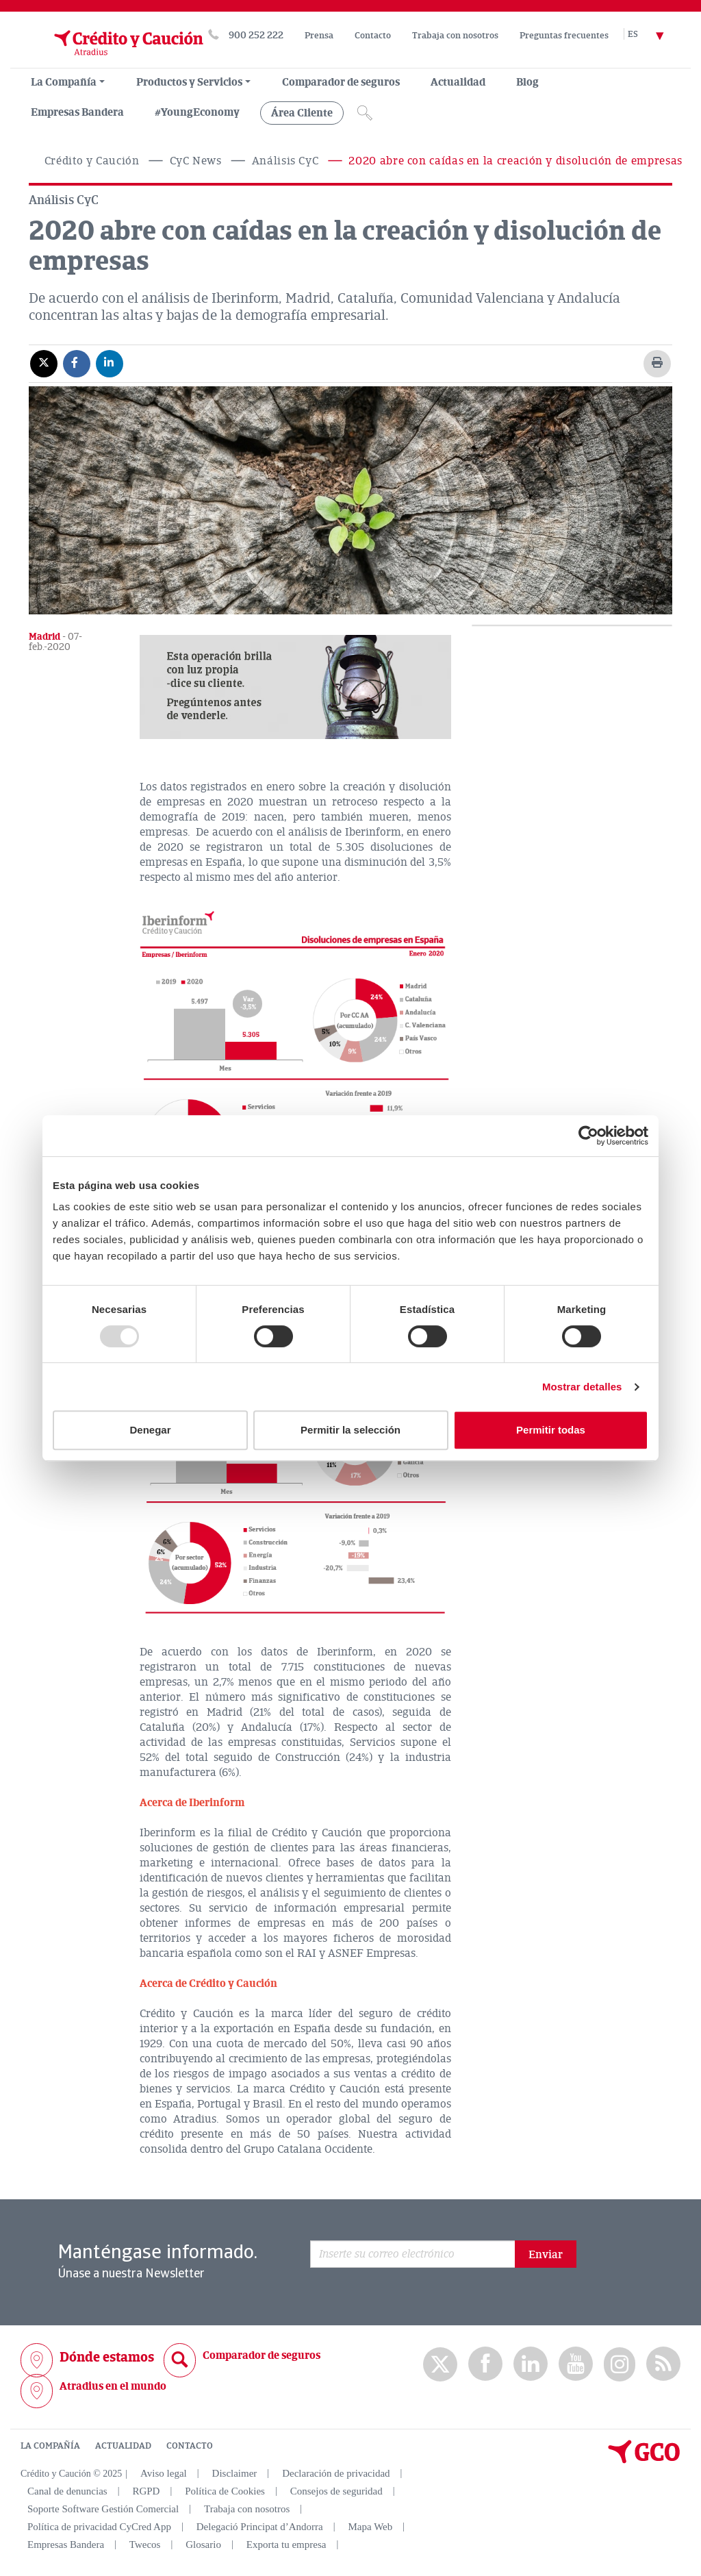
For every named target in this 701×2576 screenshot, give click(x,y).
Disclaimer (234, 2473)
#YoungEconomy (197, 112)
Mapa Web (370, 2526)
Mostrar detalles (582, 1386)
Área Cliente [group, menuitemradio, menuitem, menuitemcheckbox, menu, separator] (302, 113)
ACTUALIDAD (123, 2445)
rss (663, 2364)
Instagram (619, 2364)
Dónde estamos (107, 2357)
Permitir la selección (350, 1430)
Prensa (319, 35)
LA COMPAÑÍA (50, 2445)
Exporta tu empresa (286, 2544)
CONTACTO (189, 2445)
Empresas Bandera (77, 112)
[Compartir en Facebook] (77, 363)
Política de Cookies (225, 2491)
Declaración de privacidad (336, 2473)
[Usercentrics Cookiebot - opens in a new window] (588, 1135)
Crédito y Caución (92, 161)
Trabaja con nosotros (455, 35)
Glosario (203, 2544)
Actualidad (458, 82)
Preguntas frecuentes (564, 35)
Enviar (545, 2255)
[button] (295, 687)
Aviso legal (163, 2473)
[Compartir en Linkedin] (109, 363)
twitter (440, 2364)
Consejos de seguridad (336, 2491)
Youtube (575, 2364)
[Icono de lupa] (364, 113)
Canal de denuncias (67, 2491)
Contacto (373, 35)
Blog (527, 82)
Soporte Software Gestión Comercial (103, 2508)
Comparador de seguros (341, 82)
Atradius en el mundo (113, 2386)
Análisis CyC (285, 161)
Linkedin (530, 2364)
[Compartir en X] (44, 363)
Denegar (149, 1430)
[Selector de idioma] (654, 35)
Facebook (485, 2364)
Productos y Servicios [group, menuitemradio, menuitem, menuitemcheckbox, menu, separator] (189, 82)
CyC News (196, 161)
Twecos (145, 2544)
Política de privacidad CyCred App (99, 2526)
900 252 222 (256, 35)
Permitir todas (550, 1430)
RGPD (146, 2491)
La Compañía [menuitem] (64, 82)
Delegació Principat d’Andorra (259, 2526)
